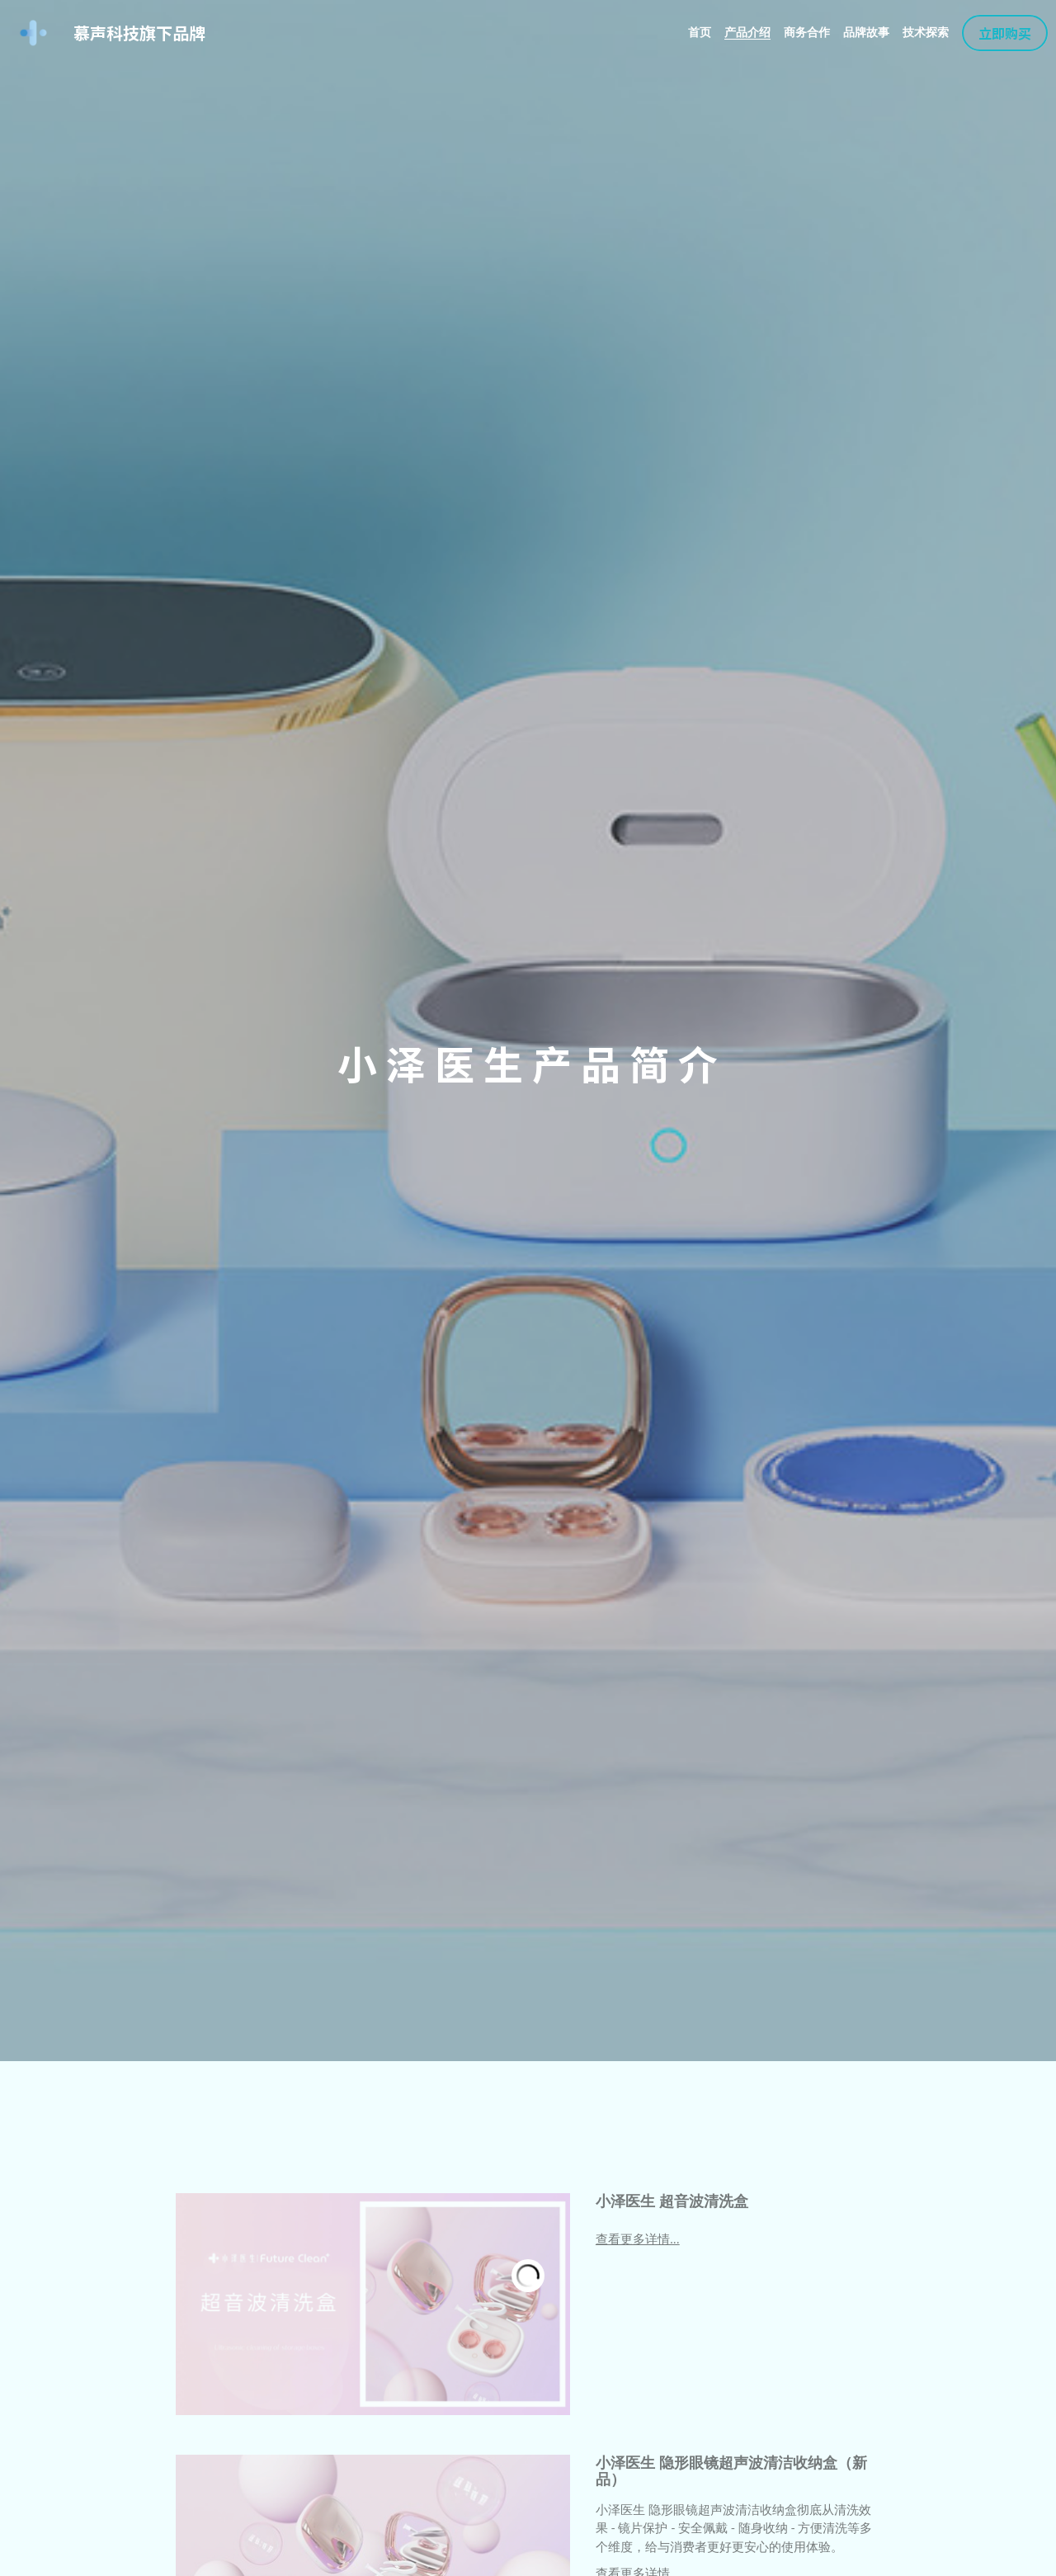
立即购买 (1004, 33)
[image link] (32, 32)
